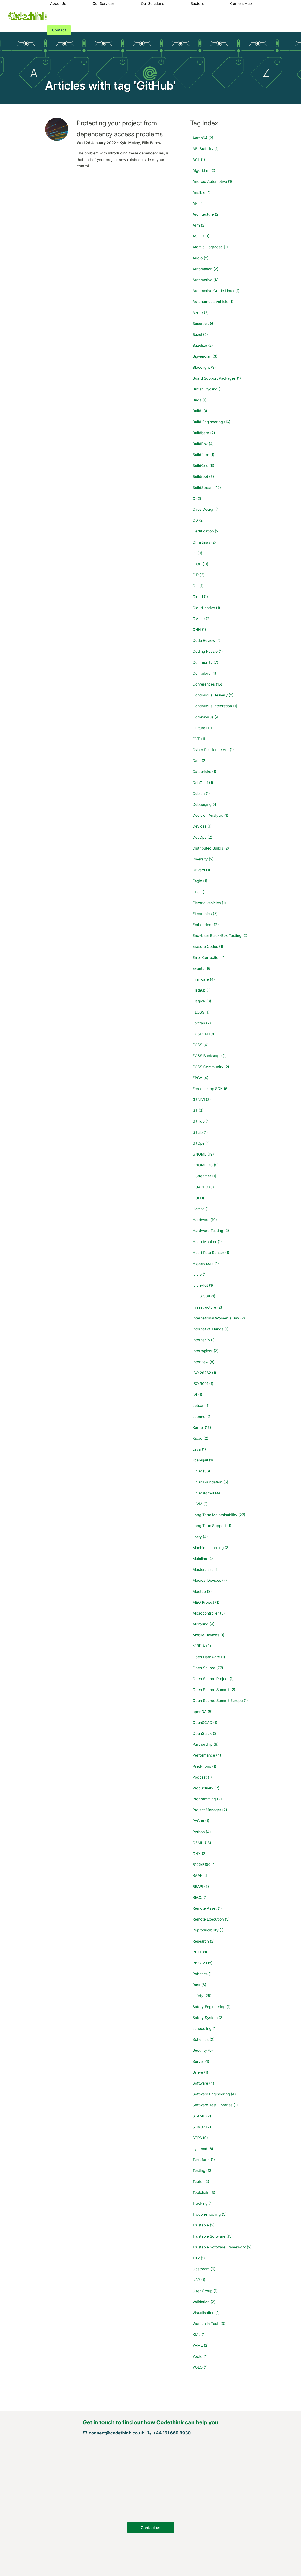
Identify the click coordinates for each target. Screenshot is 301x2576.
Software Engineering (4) (214, 2094)
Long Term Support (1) (212, 1525)
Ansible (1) (202, 192)
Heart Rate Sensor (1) (211, 1252)
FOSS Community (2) (211, 1066)
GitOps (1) (201, 1143)
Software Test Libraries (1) (215, 2105)
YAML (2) (201, 2345)
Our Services (103, 3)
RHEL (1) (200, 1952)
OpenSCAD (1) (205, 1722)
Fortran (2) (202, 1023)
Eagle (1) (200, 881)
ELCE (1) (200, 892)
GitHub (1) (201, 1121)
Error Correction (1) (209, 957)
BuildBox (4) (203, 443)
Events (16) (202, 968)
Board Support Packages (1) (217, 378)
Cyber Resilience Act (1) (213, 749)
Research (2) (204, 1941)
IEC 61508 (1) (204, 1296)
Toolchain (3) (204, 2192)
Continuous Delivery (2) (213, 695)
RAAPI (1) (201, 1875)
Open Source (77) (208, 1668)
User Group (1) (205, 2291)
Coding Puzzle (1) (208, 651)
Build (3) (200, 411)
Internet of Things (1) (210, 1329)
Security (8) (203, 2050)
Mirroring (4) (204, 1624)
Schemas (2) (204, 2039)
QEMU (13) (202, 1842)
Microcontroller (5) (209, 1613)
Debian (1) (201, 793)
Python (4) (202, 1832)
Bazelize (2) (203, 345)
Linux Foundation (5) (210, 1482)
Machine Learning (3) (211, 1547)
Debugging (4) (205, 804)
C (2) (197, 498)
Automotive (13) (206, 279)
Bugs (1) (199, 400)
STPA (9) (200, 2137)
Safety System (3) (208, 2017)
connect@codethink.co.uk (113, 2433)
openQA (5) (202, 1711)
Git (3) (198, 1110)
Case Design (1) (206, 509)
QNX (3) (200, 1853)
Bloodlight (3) (204, 367)
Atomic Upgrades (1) (210, 247)
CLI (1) (198, 585)
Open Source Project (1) (213, 1678)
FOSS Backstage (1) (210, 1055)
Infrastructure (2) (207, 1307)
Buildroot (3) (203, 476)
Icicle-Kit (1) (203, 1285)
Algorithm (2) (204, 170)
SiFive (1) (200, 2072)
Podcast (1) (202, 1777)
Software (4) (203, 2083)
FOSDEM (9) (203, 1034)
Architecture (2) (206, 214)
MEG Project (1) (206, 1602)
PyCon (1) (201, 1820)
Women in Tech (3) (209, 2323)
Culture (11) (202, 728)
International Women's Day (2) (219, 1318)
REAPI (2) (201, 1886)
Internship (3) (204, 1340)
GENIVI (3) (202, 1099)
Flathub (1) (202, 990)
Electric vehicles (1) (209, 903)
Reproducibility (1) (208, 1930)
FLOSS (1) (201, 1012)
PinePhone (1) (204, 1766)
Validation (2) (204, 2301)
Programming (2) (207, 1799)
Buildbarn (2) (204, 433)
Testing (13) (203, 2170)
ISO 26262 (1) (204, 1372)
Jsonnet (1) (202, 1416)
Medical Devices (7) (210, 1580)
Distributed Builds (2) (211, 848)
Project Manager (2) (210, 1810)
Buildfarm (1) (203, 454)
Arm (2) (199, 225)
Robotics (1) (203, 1973)
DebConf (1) (203, 782)
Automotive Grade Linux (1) (216, 290)
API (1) (198, 203)
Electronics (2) (205, 913)
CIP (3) (199, 575)
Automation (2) (205, 269)
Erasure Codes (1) (208, 946)
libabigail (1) (203, 1460)
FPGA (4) (200, 1077)
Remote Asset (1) (207, 1908)
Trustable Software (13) (213, 2236)
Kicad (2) (200, 1438)
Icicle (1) (200, 1274)
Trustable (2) (204, 2225)
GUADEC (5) (203, 1187)
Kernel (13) (202, 1427)
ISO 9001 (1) (203, 1383)
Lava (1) (199, 1449)
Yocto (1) (200, 2356)
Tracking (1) (203, 2203)
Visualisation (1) (206, 2312)
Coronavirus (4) (206, 717)
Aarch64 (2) (203, 137)
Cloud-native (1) (206, 607)
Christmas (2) (204, 542)
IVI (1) (197, 1394)
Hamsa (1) (201, 1208)
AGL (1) (199, 159)
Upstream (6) (204, 2269)
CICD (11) (200, 564)
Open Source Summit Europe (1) (220, 1700)
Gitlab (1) (200, 1132)
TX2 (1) (199, 2258)
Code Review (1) (207, 640)
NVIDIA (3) (202, 1646)
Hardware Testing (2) (211, 1230)
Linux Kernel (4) (206, 1493)
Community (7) (205, 662)
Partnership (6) (206, 1744)
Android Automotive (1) (212, 181)
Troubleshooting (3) (210, 2214)
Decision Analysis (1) (210, 815)
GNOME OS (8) (206, 1165)
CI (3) (197, 553)
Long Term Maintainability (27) (219, 1514)
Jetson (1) (201, 1405)
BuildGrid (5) (203, 465)
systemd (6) (203, 2148)
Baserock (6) (204, 323)
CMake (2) (202, 618)
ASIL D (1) (201, 236)
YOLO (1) (200, 2367)
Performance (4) (207, 1755)
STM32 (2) (202, 2127)
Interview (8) (203, 1362)
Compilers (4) (204, 673)
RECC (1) (200, 1897)
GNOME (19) (203, 1154)
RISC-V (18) (202, 1963)
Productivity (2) (206, 1788)
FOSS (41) (201, 1044)
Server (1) (201, 2061)
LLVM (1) (200, 1504)
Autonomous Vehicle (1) (213, 301)
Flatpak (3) (202, 1001)
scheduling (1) (205, 2028)
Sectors (197, 3)
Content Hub (241, 3)
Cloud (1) (200, 596)
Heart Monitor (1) (207, 1241)
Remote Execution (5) (211, 1919)
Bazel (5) (200, 334)
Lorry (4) (200, 1536)
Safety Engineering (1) (212, 2006)
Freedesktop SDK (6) (211, 1088)
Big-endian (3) (205, 356)
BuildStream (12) (207, 487)
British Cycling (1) (208, 389)
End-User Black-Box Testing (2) (220, 935)
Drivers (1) (201, 870)
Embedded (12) (206, 924)
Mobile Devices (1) (208, 1635)
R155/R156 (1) (204, 1864)
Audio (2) (201, 258)
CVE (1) (199, 739)
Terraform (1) (204, 2159)
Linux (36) (201, 1471)
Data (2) (199, 760)
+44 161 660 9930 (169, 2433)
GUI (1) (198, 1198)
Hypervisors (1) (206, 1263)
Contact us (150, 2527)
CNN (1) (199, 629)
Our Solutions (152, 3)
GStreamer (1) (204, 1176)
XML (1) (199, 2334)
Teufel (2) (201, 2181)
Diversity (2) (203, 859)
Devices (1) (202, 826)
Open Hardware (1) (209, 1657)
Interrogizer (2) (206, 1350)
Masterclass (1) (206, 1569)
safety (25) (202, 1995)
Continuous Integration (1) (215, 706)
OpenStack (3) (205, 1733)
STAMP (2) (202, 2116)
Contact (59, 30)
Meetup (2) (202, 1591)
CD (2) (198, 520)
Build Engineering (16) (211, 421)
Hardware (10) (205, 1219)
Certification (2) (206, 531)
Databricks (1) (204, 771)
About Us (58, 3)
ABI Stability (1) (206, 148)
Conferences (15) (207, 684)
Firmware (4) (204, 979)
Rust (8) (199, 1984)
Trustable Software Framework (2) (222, 2247)
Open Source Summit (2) (214, 1689)
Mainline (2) (203, 1558)
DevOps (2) (202, 837)
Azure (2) (201, 312)
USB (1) (199, 2279)
